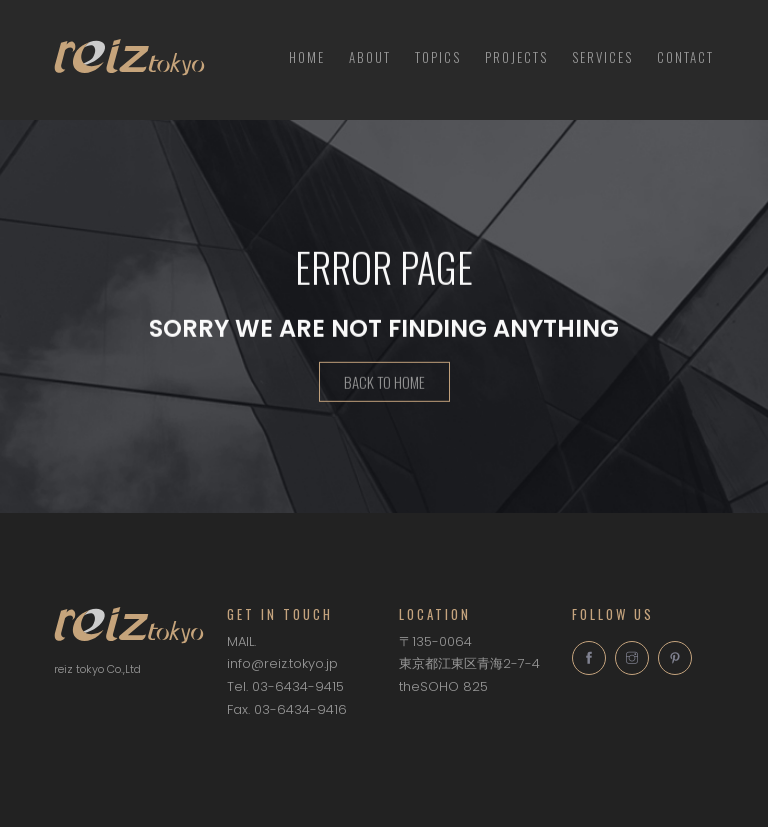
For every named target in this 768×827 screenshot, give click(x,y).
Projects (516, 57)
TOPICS (438, 57)
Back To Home (384, 385)
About (370, 57)
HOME (307, 57)
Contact (685, 57)
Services (602, 57)
